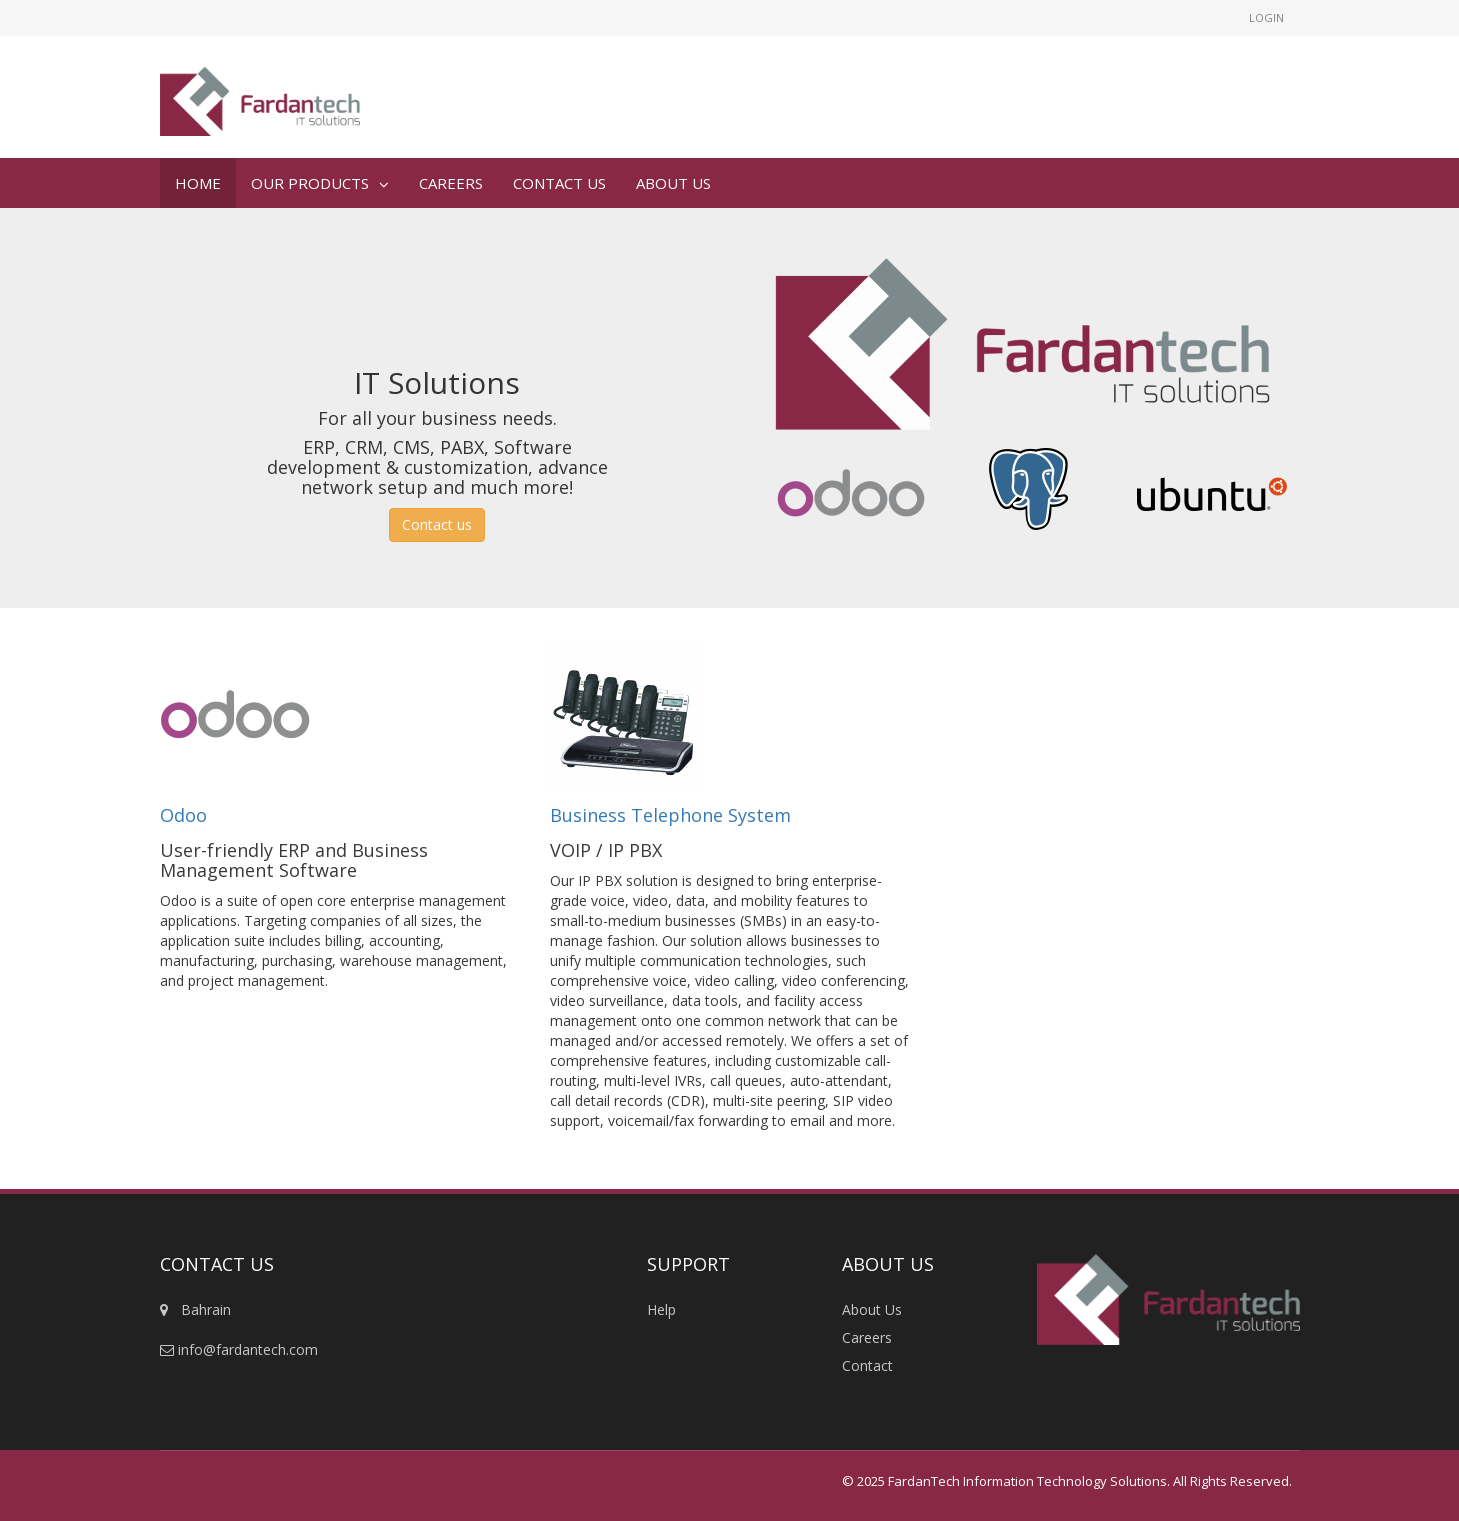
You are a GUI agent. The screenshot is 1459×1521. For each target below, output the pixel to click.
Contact (867, 1365)
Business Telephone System (670, 815)
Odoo (186, 815)
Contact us (437, 524)
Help (661, 1309)
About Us (872, 1309)
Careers (867, 1337)
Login (1266, 17)
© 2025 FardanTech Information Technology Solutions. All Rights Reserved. (1067, 1481)
